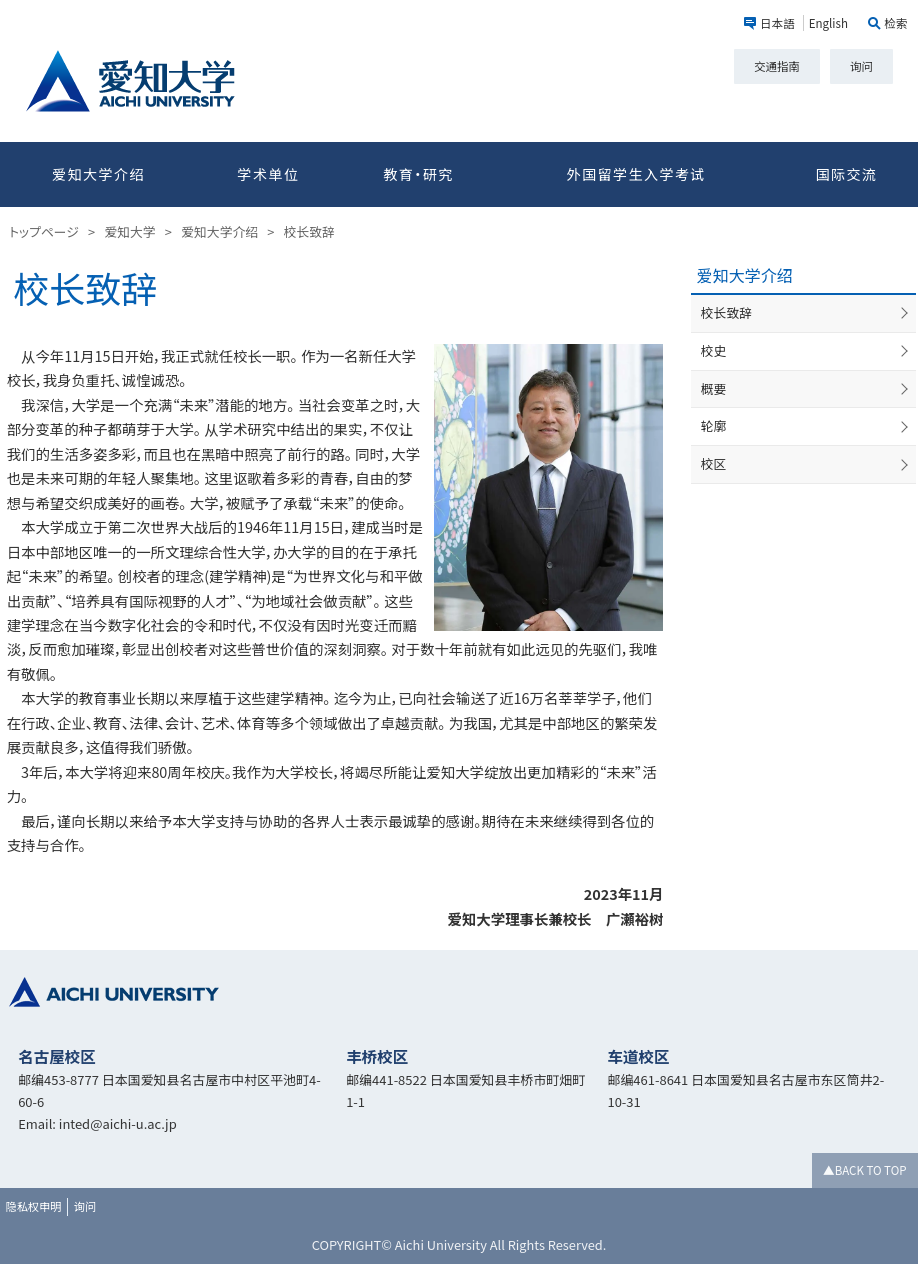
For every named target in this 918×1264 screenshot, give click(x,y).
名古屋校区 (57, 1056)
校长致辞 (726, 312)
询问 (861, 66)
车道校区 (638, 1056)
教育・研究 (418, 174)
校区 (714, 463)
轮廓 (714, 425)
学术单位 (268, 174)
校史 (714, 350)
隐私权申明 (34, 1206)
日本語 (777, 23)
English (828, 23)
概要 (714, 388)
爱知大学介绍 (98, 174)
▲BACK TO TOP (864, 1170)
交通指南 (777, 66)
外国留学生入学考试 (635, 174)
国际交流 (847, 174)
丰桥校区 (377, 1056)
